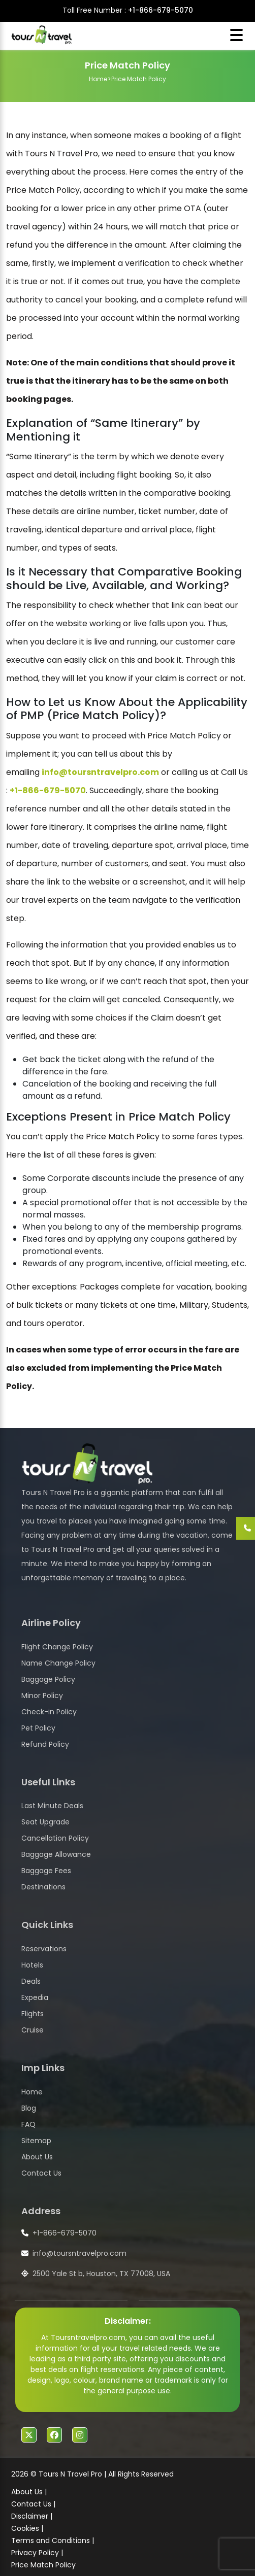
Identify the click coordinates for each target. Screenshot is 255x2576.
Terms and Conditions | (52, 2540)
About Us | (29, 2492)
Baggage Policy (48, 1679)
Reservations (44, 1949)
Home (98, 79)
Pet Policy (38, 1728)
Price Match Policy (43, 2565)
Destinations (43, 1887)
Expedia (34, 1997)
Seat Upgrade (45, 1822)
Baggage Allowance (56, 1854)
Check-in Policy (49, 1712)
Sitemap (36, 2141)
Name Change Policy (58, 1663)
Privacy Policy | (37, 2553)
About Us (37, 2157)
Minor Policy (42, 1695)
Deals (31, 1981)
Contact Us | (33, 2504)
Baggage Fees (46, 1871)
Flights (32, 2014)
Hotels (32, 1965)
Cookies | (27, 2528)
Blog (28, 2108)
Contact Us (41, 2173)
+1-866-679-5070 (160, 10)
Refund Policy (45, 1744)
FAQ (28, 2124)
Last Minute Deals (52, 1806)
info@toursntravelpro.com (100, 772)
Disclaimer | (31, 2516)
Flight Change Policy (57, 1647)
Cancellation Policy (55, 1838)
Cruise (32, 2030)
